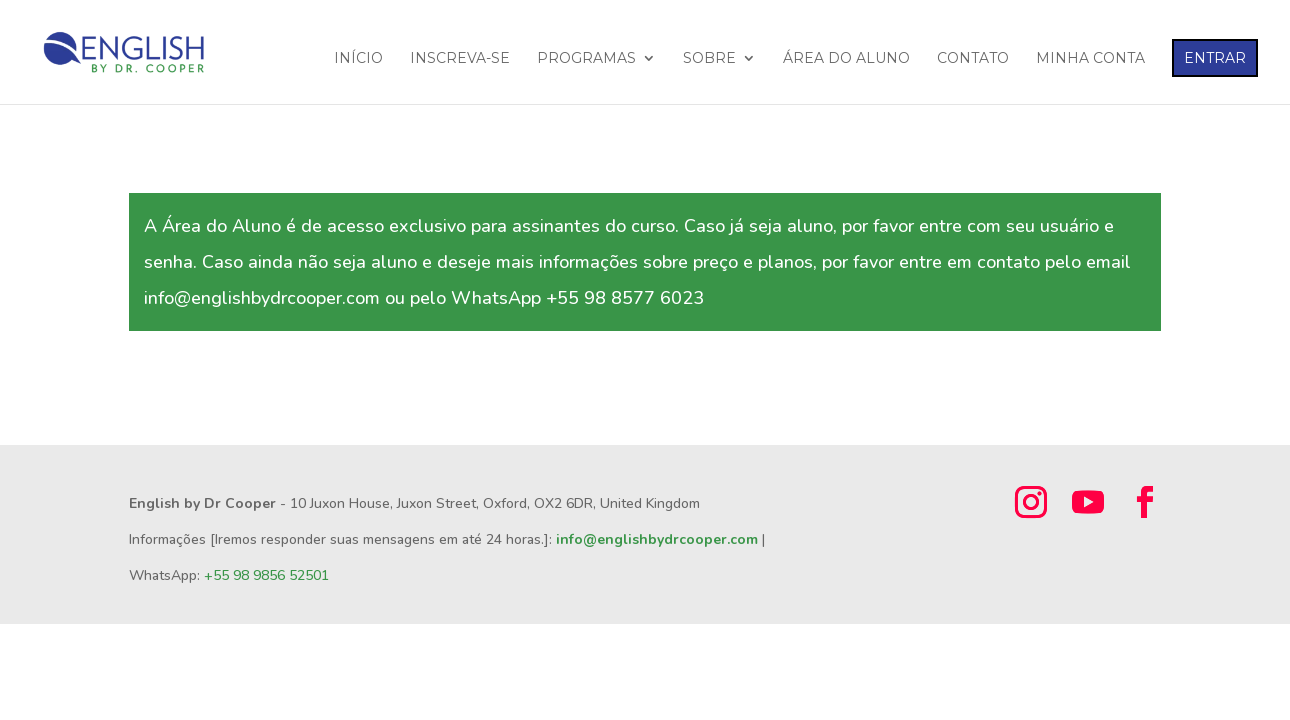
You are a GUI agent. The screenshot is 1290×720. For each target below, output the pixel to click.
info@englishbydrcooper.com (657, 539)
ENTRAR (1215, 58)
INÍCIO (358, 59)
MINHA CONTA (1090, 59)
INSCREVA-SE (460, 59)
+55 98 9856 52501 (266, 575)
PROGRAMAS (586, 59)
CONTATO (973, 59)
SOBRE (709, 59)
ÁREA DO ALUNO (846, 59)
